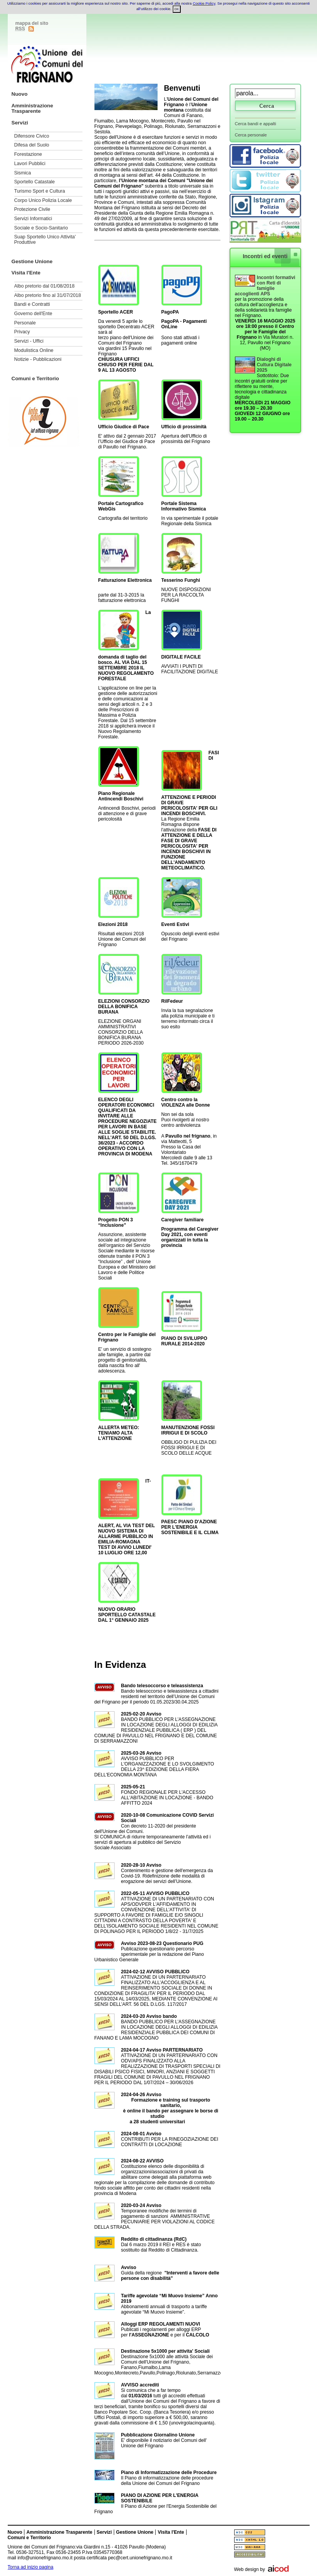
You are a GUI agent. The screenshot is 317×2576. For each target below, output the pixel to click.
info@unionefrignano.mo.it (44, 2557)
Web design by (249, 2569)
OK (177, 9)
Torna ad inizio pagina (30, 2567)
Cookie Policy (204, 3)
